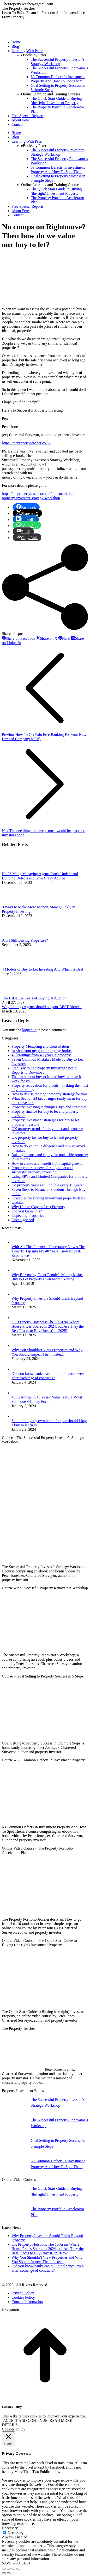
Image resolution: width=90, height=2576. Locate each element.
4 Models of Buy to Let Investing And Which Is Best (42, 969)
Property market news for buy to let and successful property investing (42, 1170)
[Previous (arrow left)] (4, 2573)
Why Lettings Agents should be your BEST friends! (42, 1007)
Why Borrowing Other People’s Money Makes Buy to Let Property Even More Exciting (47, 1277)
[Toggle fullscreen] (13, 2568)
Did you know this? (27, 1211)
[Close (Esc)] (4, 2568)
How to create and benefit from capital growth (47, 1163)
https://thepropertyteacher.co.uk (26, 443)
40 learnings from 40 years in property (41, 1055)
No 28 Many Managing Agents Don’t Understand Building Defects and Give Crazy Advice (40, 876)
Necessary (16, 2533)
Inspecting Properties (28, 1215)
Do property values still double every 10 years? (48, 1185)
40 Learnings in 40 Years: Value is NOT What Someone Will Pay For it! (47, 1399)
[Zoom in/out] (18, 2568)
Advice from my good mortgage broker (42, 1051)
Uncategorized (23, 1220)
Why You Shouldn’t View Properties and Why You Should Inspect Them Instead (47, 1352)
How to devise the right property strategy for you (49, 1094)
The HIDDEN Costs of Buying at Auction (34, 998)
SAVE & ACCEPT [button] (16, 2563)
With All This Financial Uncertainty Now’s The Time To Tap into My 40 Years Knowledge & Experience (48, 1251)
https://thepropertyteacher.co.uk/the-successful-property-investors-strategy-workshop (38, 496)
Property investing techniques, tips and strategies (49, 1107)
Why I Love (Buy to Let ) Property (38, 1207)
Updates (18, 1202)
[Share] (9, 2568)
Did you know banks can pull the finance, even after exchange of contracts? (48, 1375)
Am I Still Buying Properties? (25, 940)
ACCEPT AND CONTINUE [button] (25, 2420)
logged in (29, 1030)
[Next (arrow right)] (9, 2573)
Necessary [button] (10, 2528)
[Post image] (15, 869)
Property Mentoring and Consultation (40, 1046)
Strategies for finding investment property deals (48, 1198)
